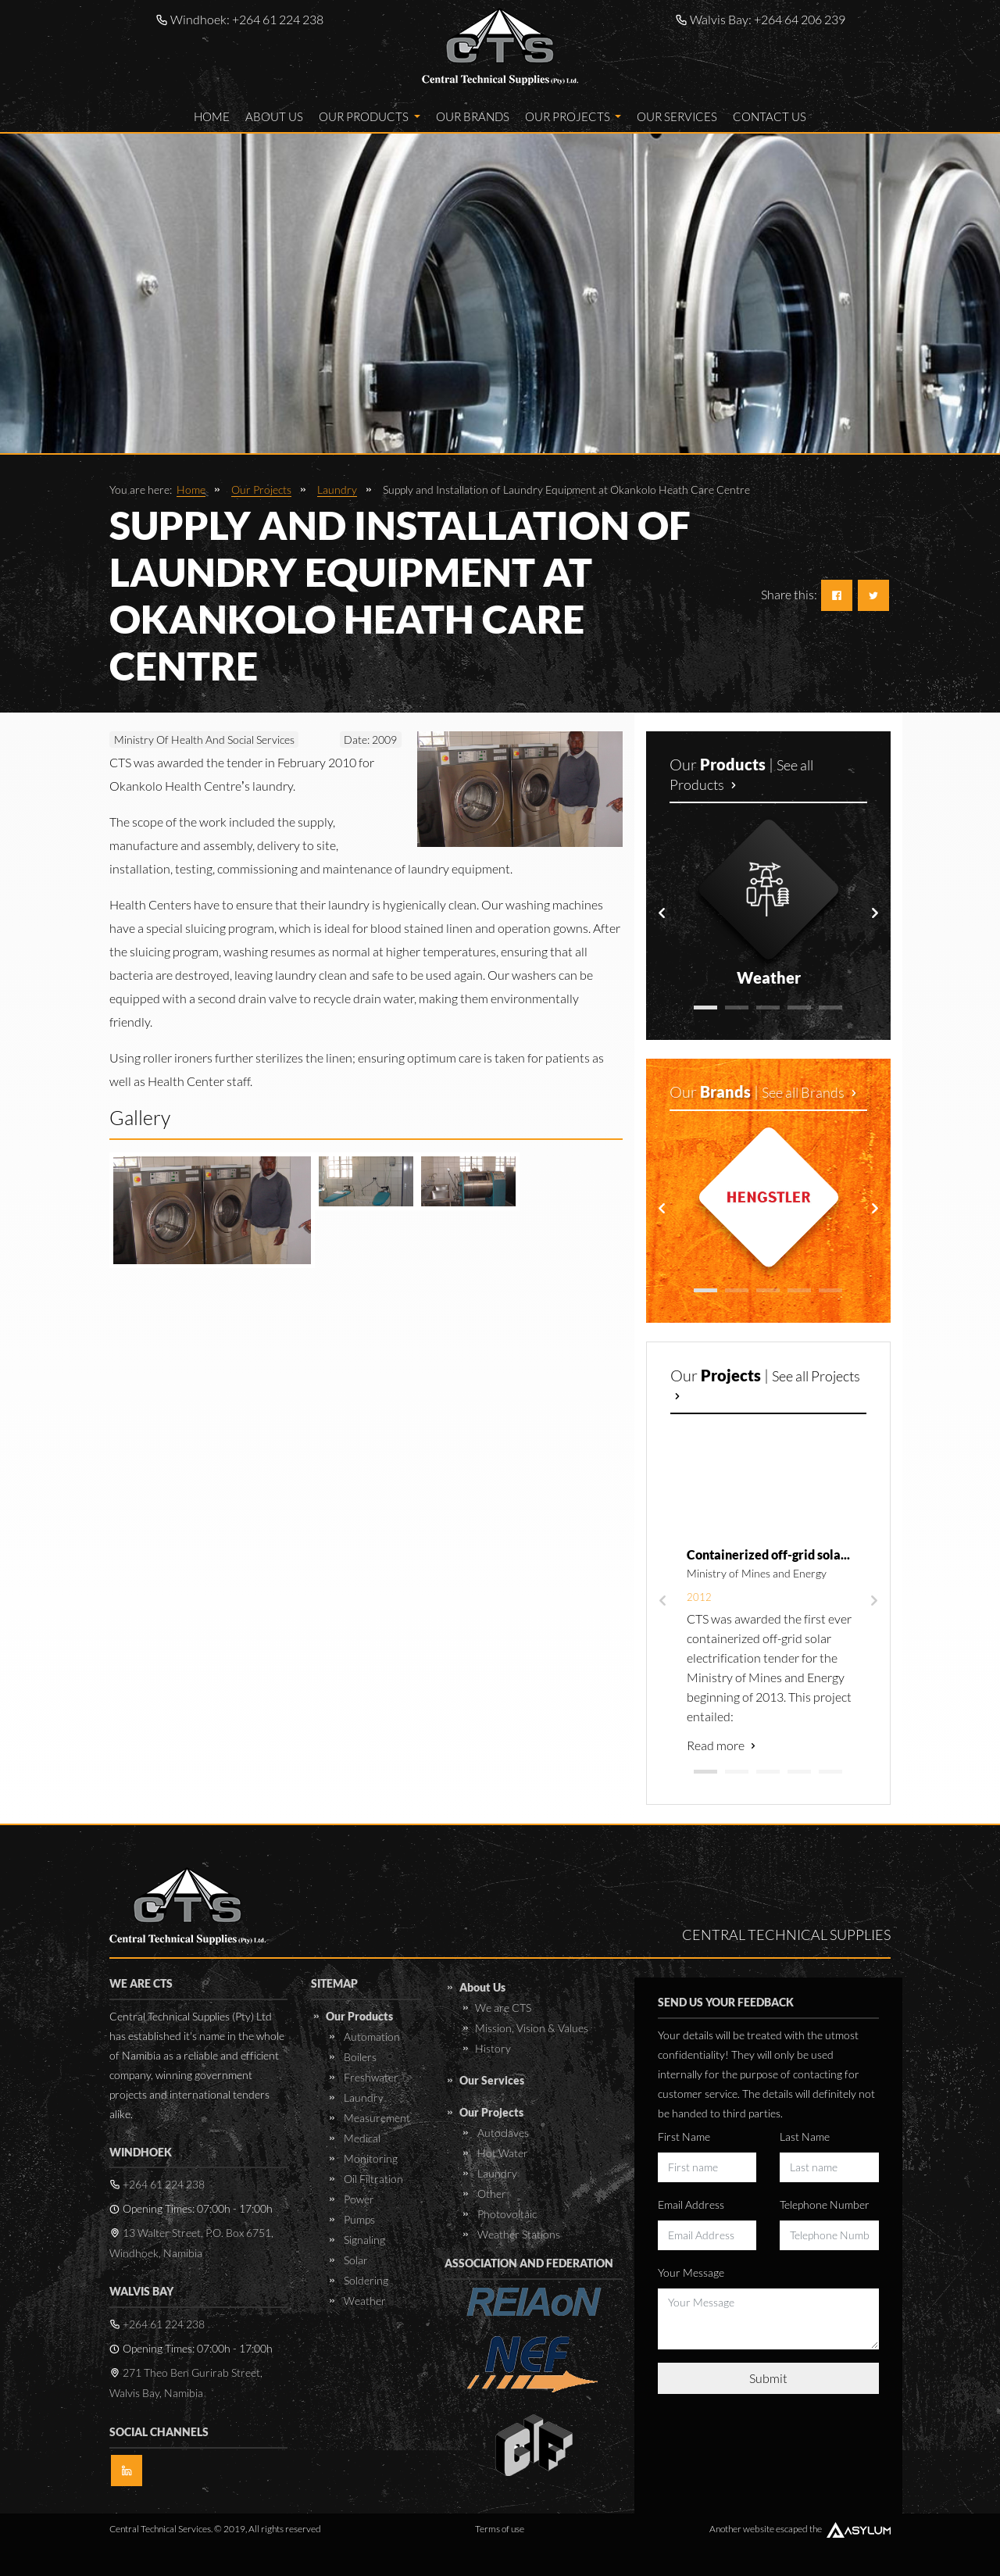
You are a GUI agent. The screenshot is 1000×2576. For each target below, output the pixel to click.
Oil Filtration (372, 2178)
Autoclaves (502, 2132)
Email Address (691, 2204)
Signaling (363, 2239)
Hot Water (501, 2153)
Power (357, 2199)
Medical (360, 2138)
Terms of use (499, 2529)
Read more (723, 1745)
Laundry (337, 489)
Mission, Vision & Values (531, 2028)
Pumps (358, 2219)
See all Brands (811, 1092)
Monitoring (369, 2158)
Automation (370, 2036)
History (493, 2048)
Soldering (364, 2280)
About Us (274, 116)
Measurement (375, 2117)
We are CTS (503, 2007)
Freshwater (369, 2077)
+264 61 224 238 (277, 19)
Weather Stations (517, 2234)
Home (212, 116)
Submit (768, 2378)
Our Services (677, 116)
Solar (354, 2260)
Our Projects (573, 116)
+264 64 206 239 (799, 19)
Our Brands (472, 116)
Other (490, 2193)
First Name (684, 2136)
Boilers (359, 2056)
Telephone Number (825, 2204)
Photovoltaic (506, 2214)
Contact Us (769, 116)
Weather (363, 2300)
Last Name (805, 2136)
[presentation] (661, 913)
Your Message (691, 2272)
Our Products (369, 116)
